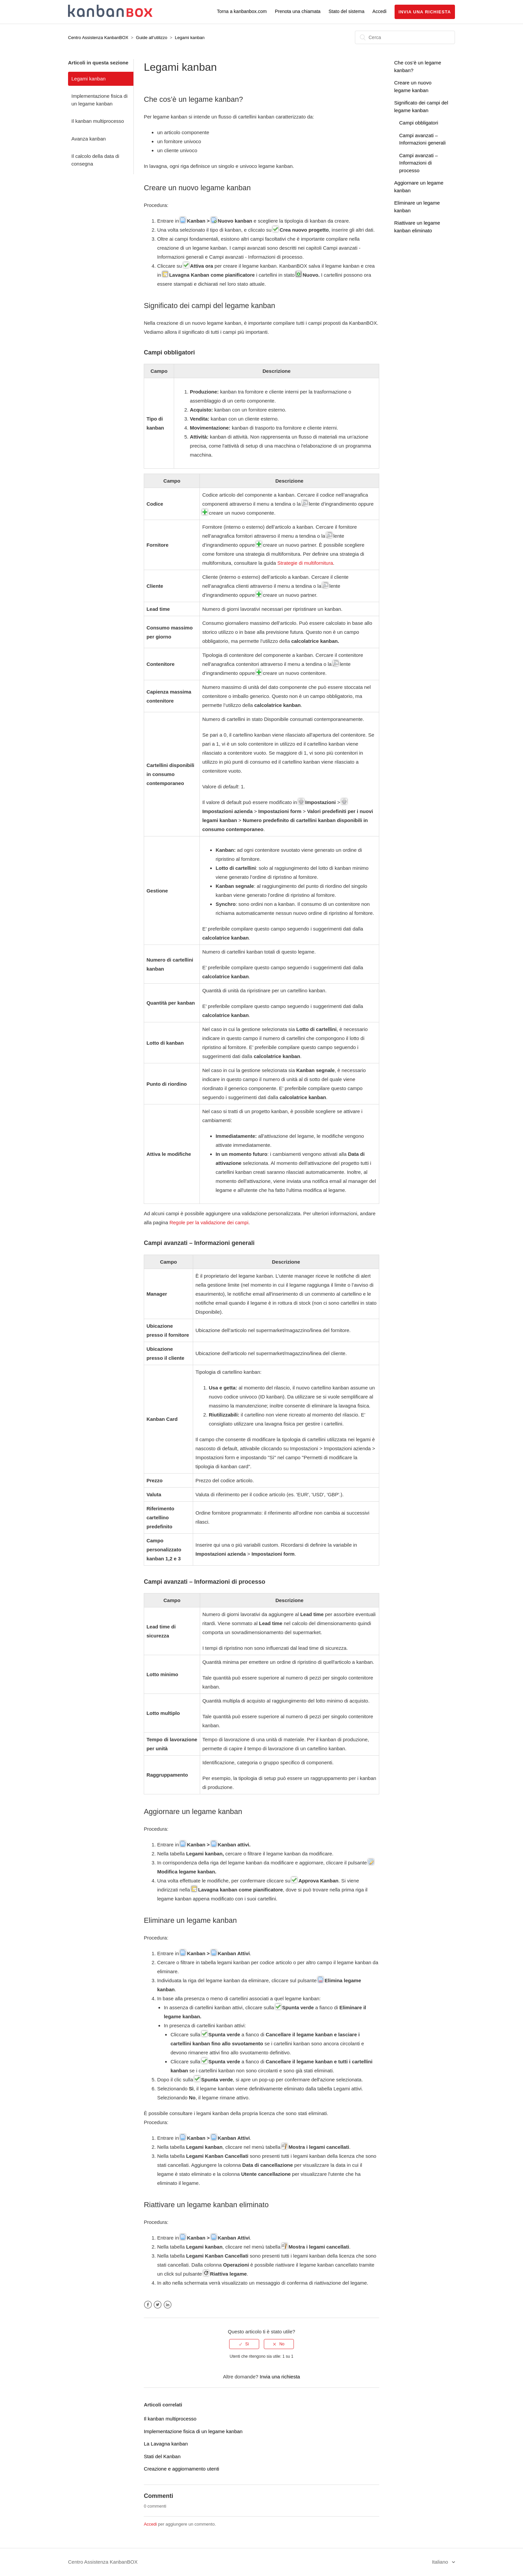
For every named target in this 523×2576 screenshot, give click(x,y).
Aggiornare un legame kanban (193, 1811)
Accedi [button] (380, 11)
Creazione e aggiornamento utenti (181, 2469)
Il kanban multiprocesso (97, 121)
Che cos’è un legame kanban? (193, 99)
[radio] (244, 2344)
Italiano (441, 2562)
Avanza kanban (88, 139)
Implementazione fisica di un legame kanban (99, 99)
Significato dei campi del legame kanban (209, 305)
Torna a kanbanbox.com (242, 11)
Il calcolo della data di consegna (95, 160)
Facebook (148, 2305)
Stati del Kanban (162, 2456)
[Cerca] (405, 37)
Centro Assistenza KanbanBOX (98, 37)
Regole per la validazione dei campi (208, 1222)
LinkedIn (167, 2305)
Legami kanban (189, 37)
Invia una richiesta (425, 11)
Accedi (150, 2524)
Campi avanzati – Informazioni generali (199, 1243)
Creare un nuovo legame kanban (197, 188)
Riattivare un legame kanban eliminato (206, 2205)
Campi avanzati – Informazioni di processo (418, 163)
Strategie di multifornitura (305, 563)
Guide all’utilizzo (151, 37)
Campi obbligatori (418, 122)
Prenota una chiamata (298, 11)
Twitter (157, 2305)
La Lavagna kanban (166, 2443)
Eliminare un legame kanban (190, 1920)
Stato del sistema (346, 11)
